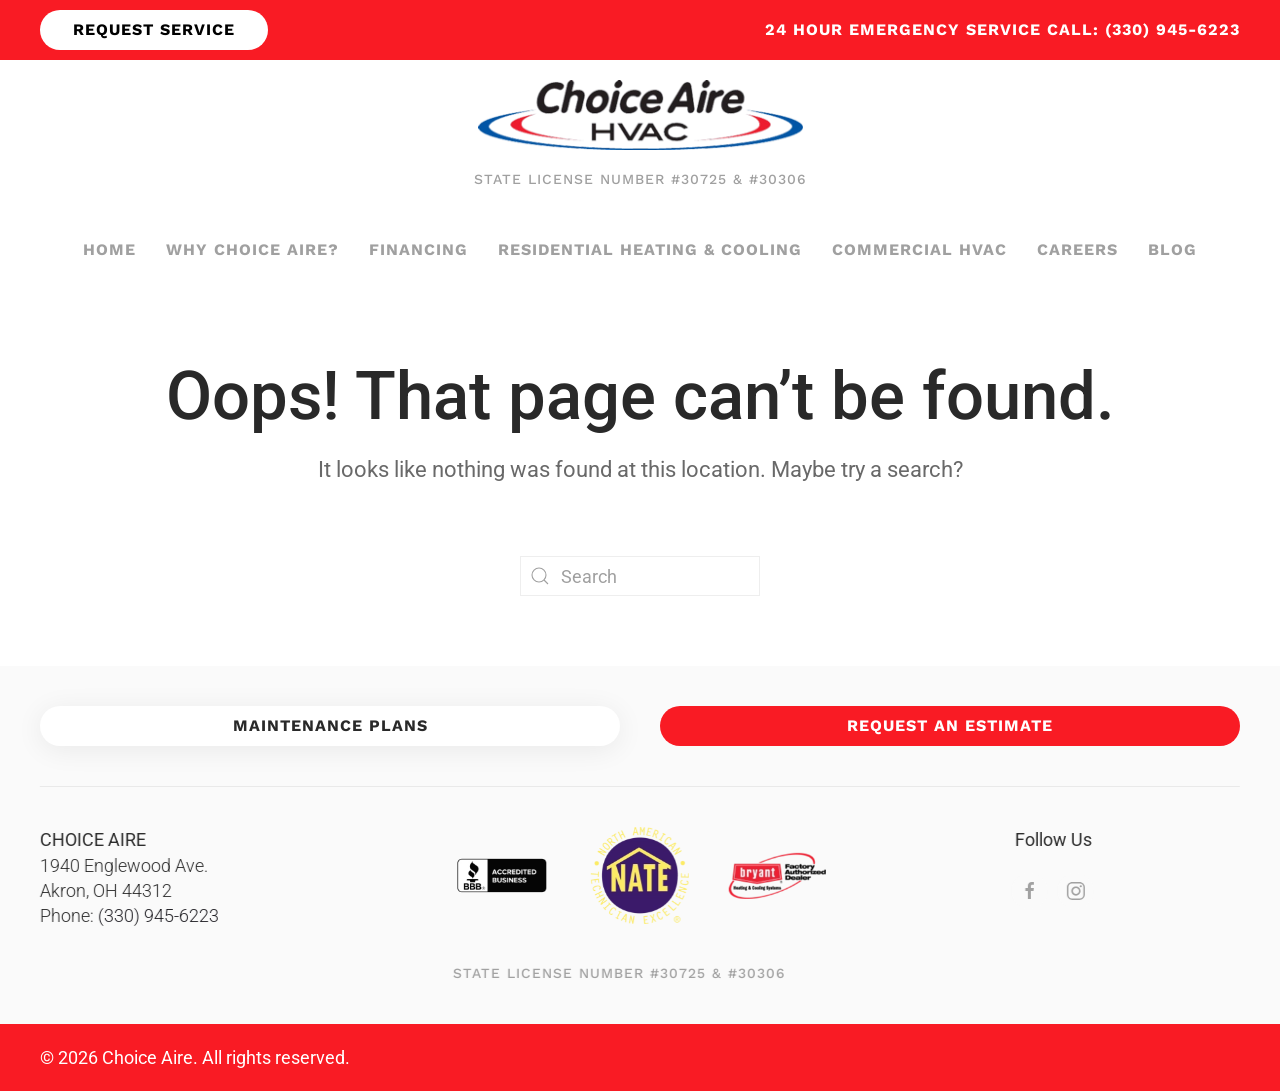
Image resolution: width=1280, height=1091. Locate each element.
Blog (1172, 249)
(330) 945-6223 (155, 915)
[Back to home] (640, 115)
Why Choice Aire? (252, 249)
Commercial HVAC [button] (919, 249)
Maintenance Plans (330, 725)
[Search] (640, 576)
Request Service (154, 29)
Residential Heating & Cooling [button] (650, 249)
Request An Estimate (950, 725)
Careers (1077, 249)
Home (109, 249)
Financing (418, 249)
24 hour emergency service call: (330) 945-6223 (1002, 29)
